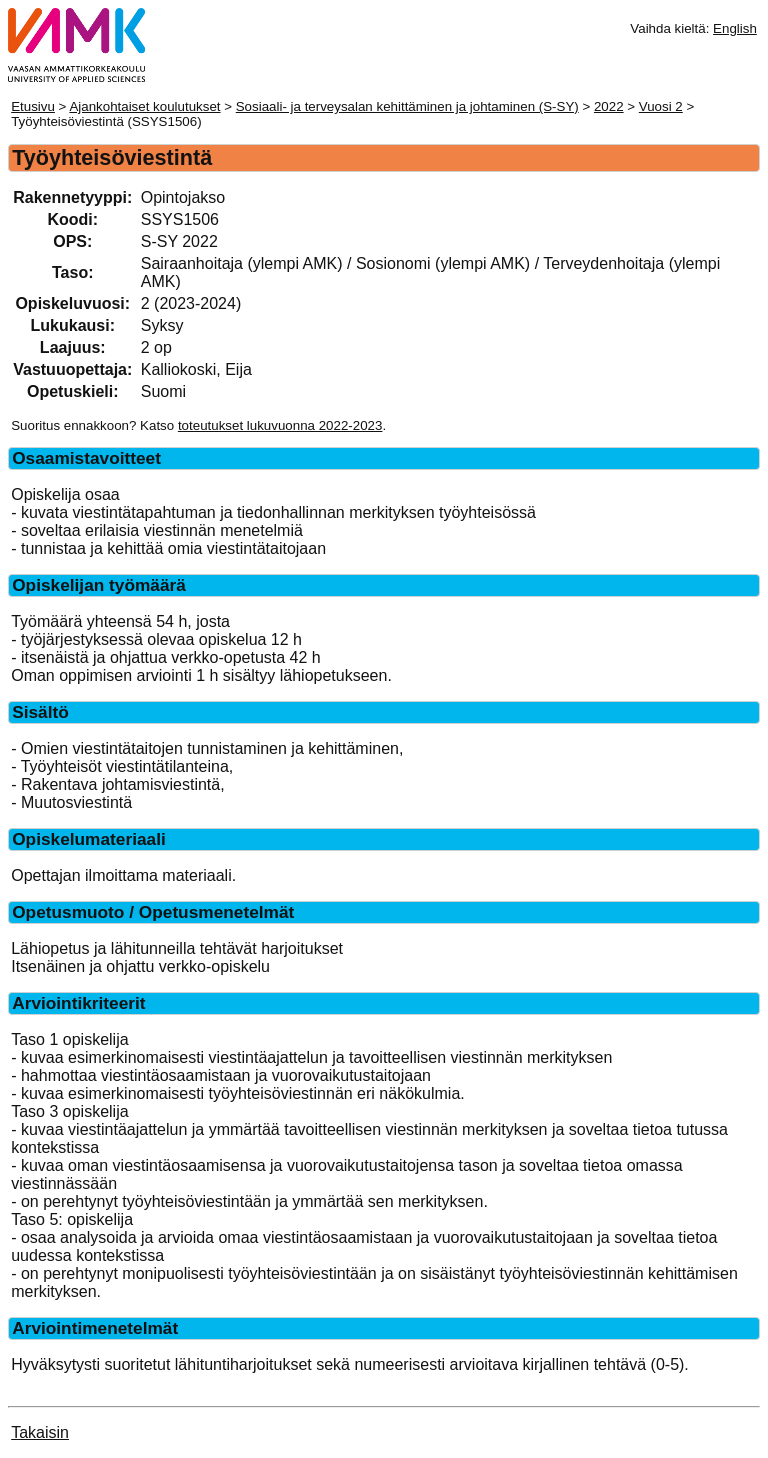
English (735, 28)
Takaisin (40, 1432)
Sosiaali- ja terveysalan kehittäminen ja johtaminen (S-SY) (407, 106)
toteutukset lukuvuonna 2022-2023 (280, 425)
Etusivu (33, 106)
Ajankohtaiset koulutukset (144, 106)
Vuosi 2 (661, 106)
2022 (609, 106)
